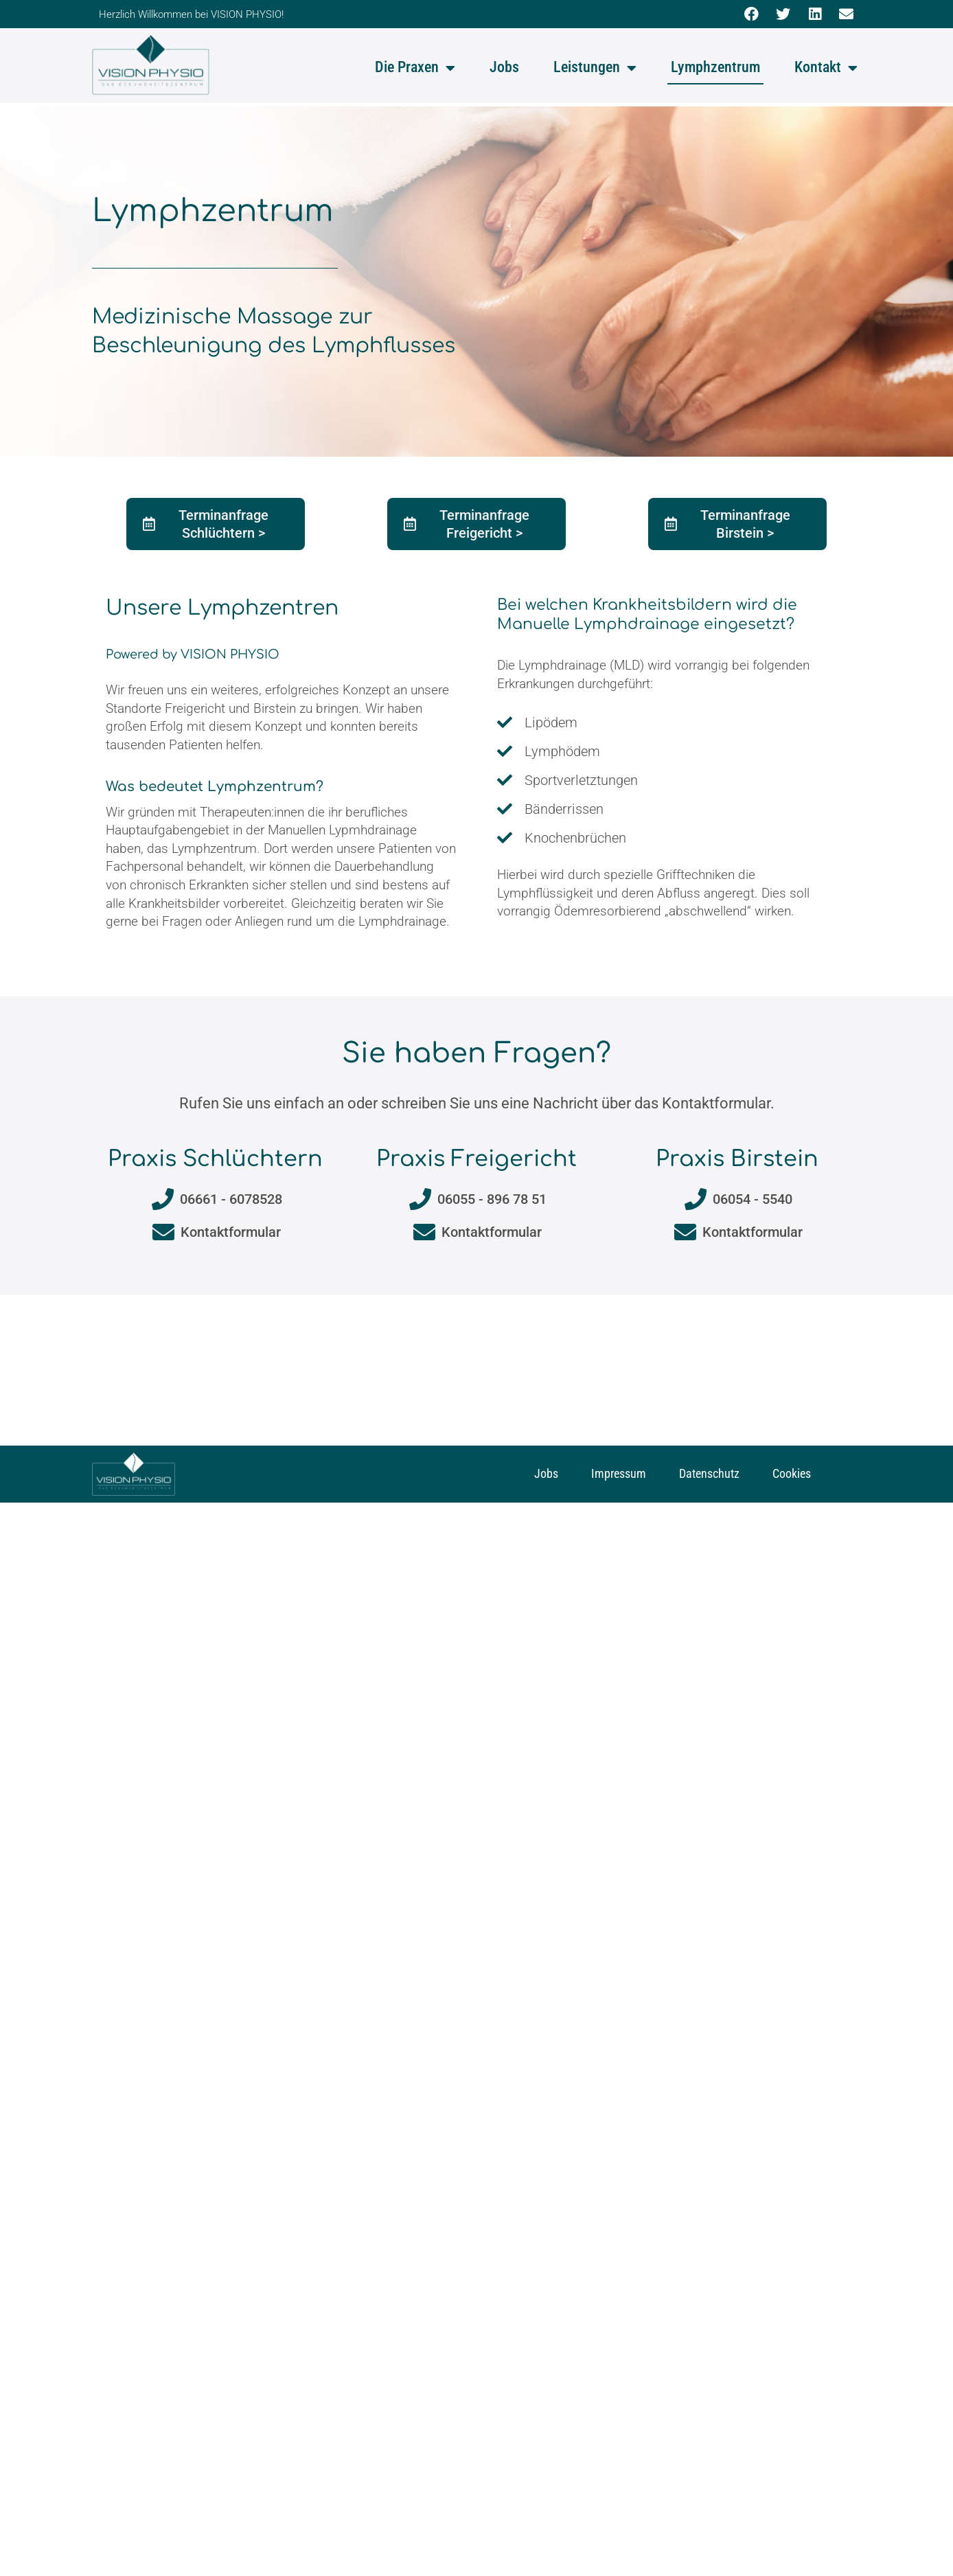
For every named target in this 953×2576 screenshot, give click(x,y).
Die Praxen (415, 68)
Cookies (791, 1473)
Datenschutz (709, 1473)
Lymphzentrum (715, 67)
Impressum (618, 1473)
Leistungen (594, 68)
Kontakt (826, 68)
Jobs (504, 67)
